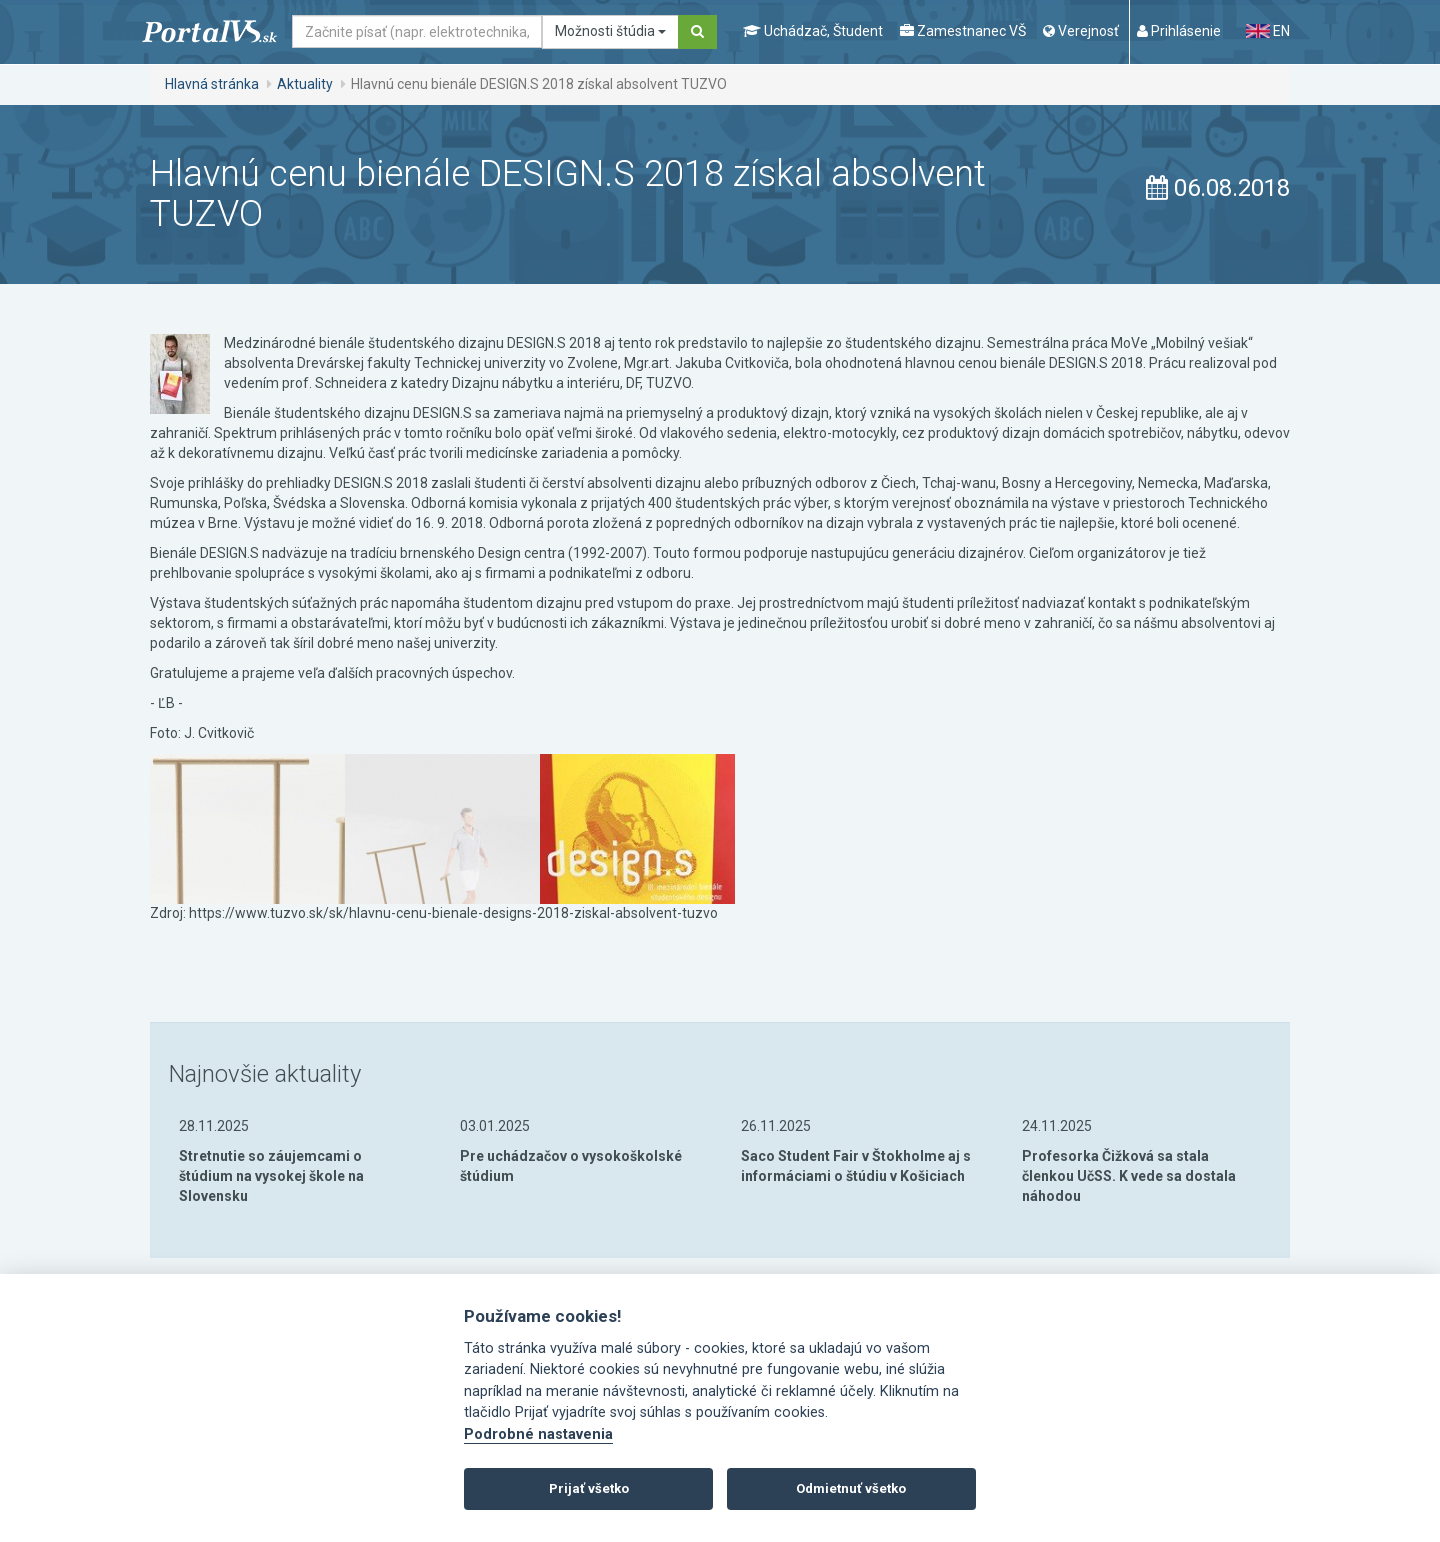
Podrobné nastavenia (538, 1434)
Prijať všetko (589, 1488)
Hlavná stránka (212, 84)
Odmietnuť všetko (851, 1488)
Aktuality (305, 84)
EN (1268, 31)
